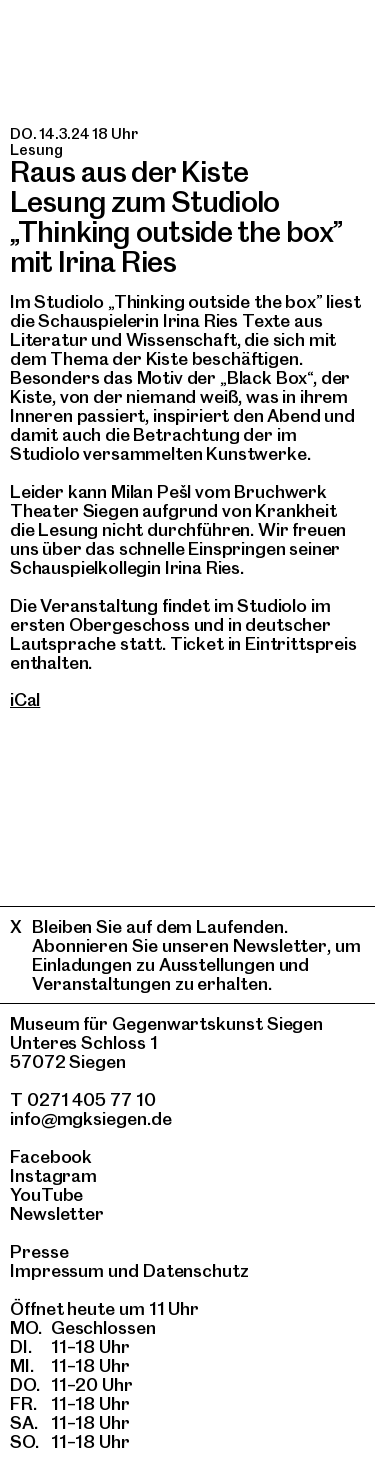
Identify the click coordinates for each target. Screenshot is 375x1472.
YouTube (46, 1194)
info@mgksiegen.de (91, 1118)
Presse (39, 1251)
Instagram (53, 1175)
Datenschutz (196, 1270)
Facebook (51, 1156)
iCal (25, 699)
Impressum (57, 1270)
